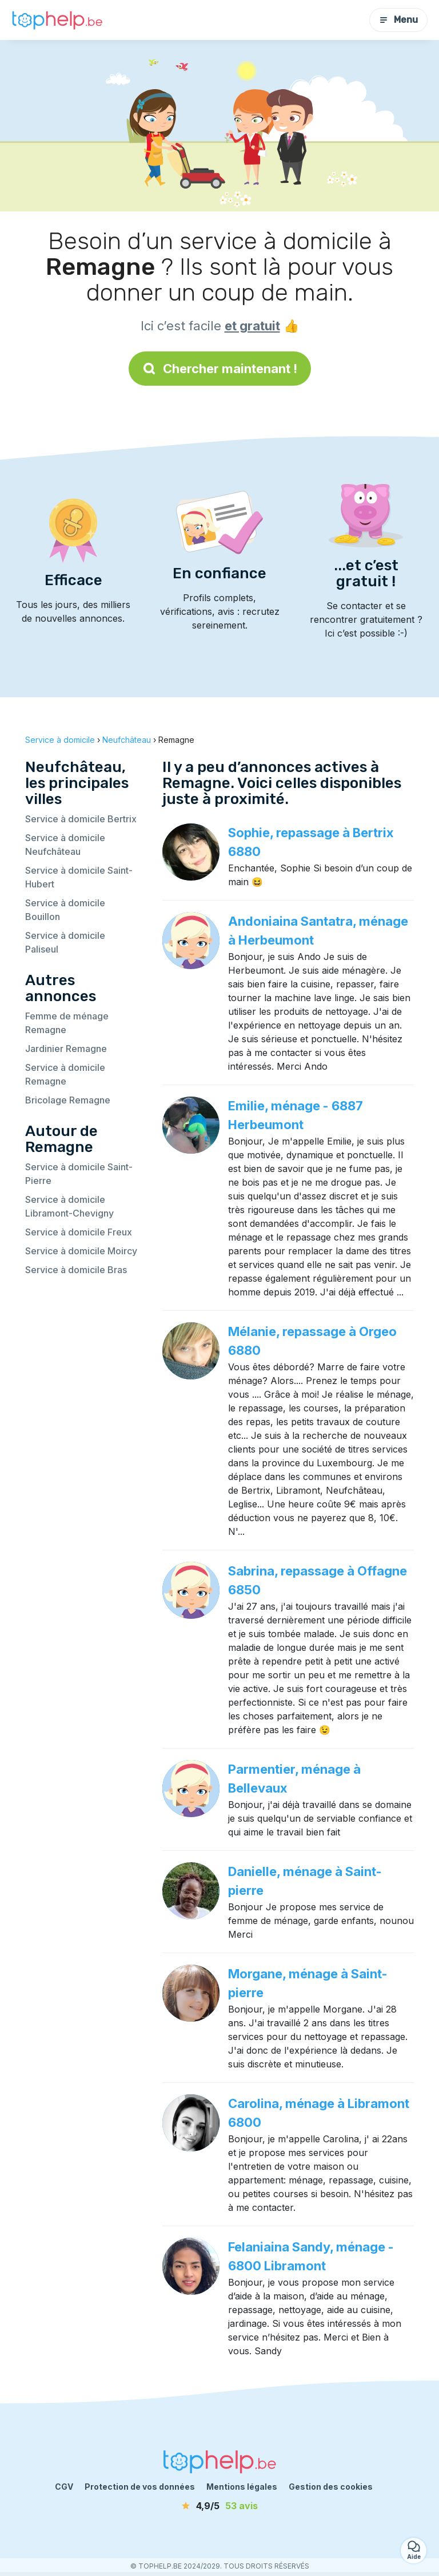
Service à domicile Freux (78, 1232)
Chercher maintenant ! (219, 368)
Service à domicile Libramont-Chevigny (69, 1206)
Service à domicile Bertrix (81, 819)
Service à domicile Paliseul (65, 942)
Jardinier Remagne (66, 1048)
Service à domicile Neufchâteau (65, 844)
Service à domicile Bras (76, 1269)
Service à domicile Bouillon (65, 909)
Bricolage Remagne (67, 1100)
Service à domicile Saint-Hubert (79, 877)
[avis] (219, 2506)
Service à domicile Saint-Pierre (79, 1173)
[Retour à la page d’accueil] (57, 20)
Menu (398, 19)
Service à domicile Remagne (65, 1074)
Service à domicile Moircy (81, 1251)
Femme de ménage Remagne (67, 1022)
